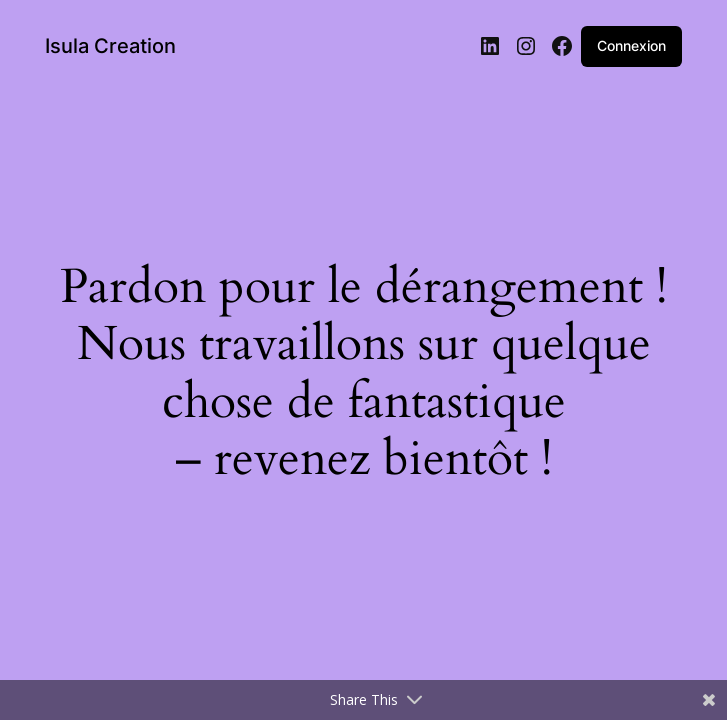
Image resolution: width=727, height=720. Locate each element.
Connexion (631, 45)
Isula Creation (110, 46)
